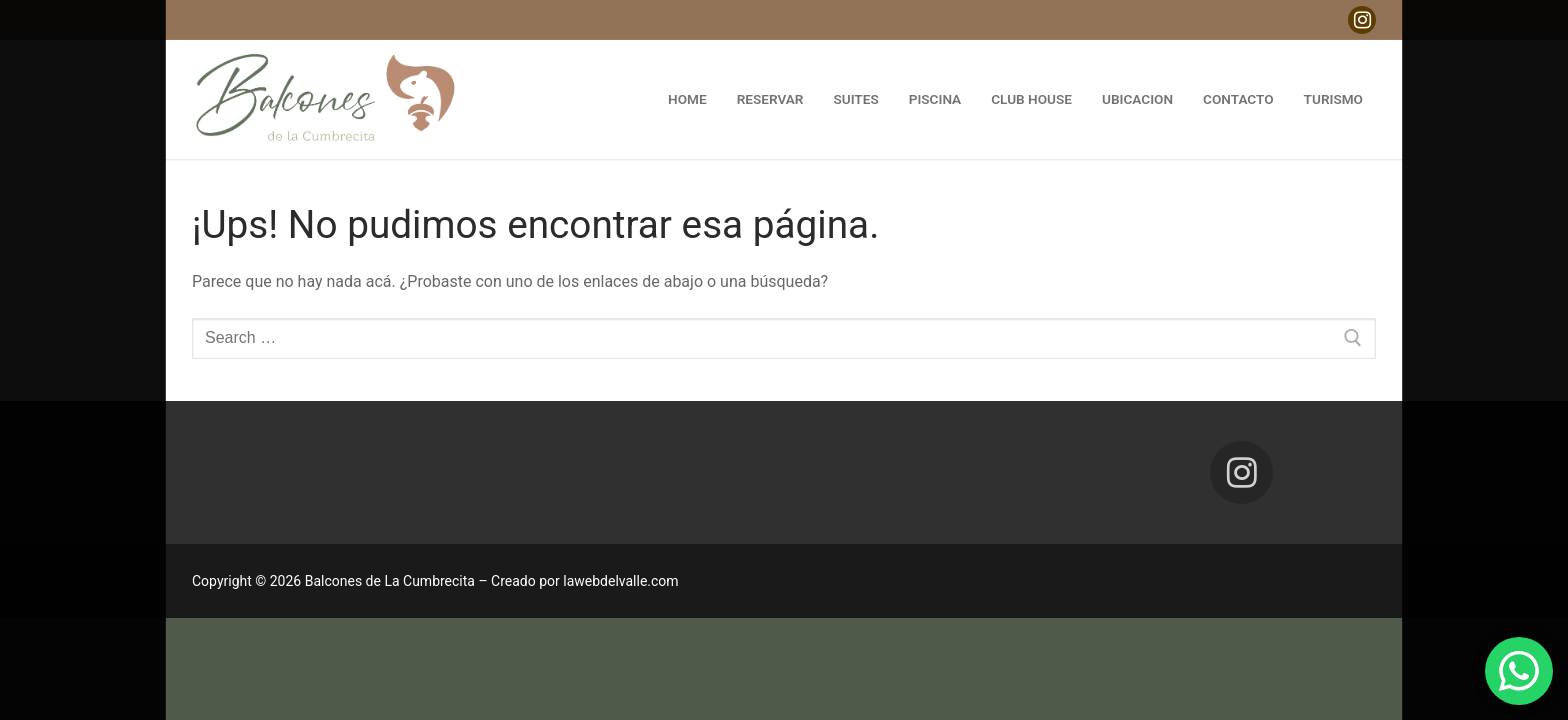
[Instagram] (1362, 20)
